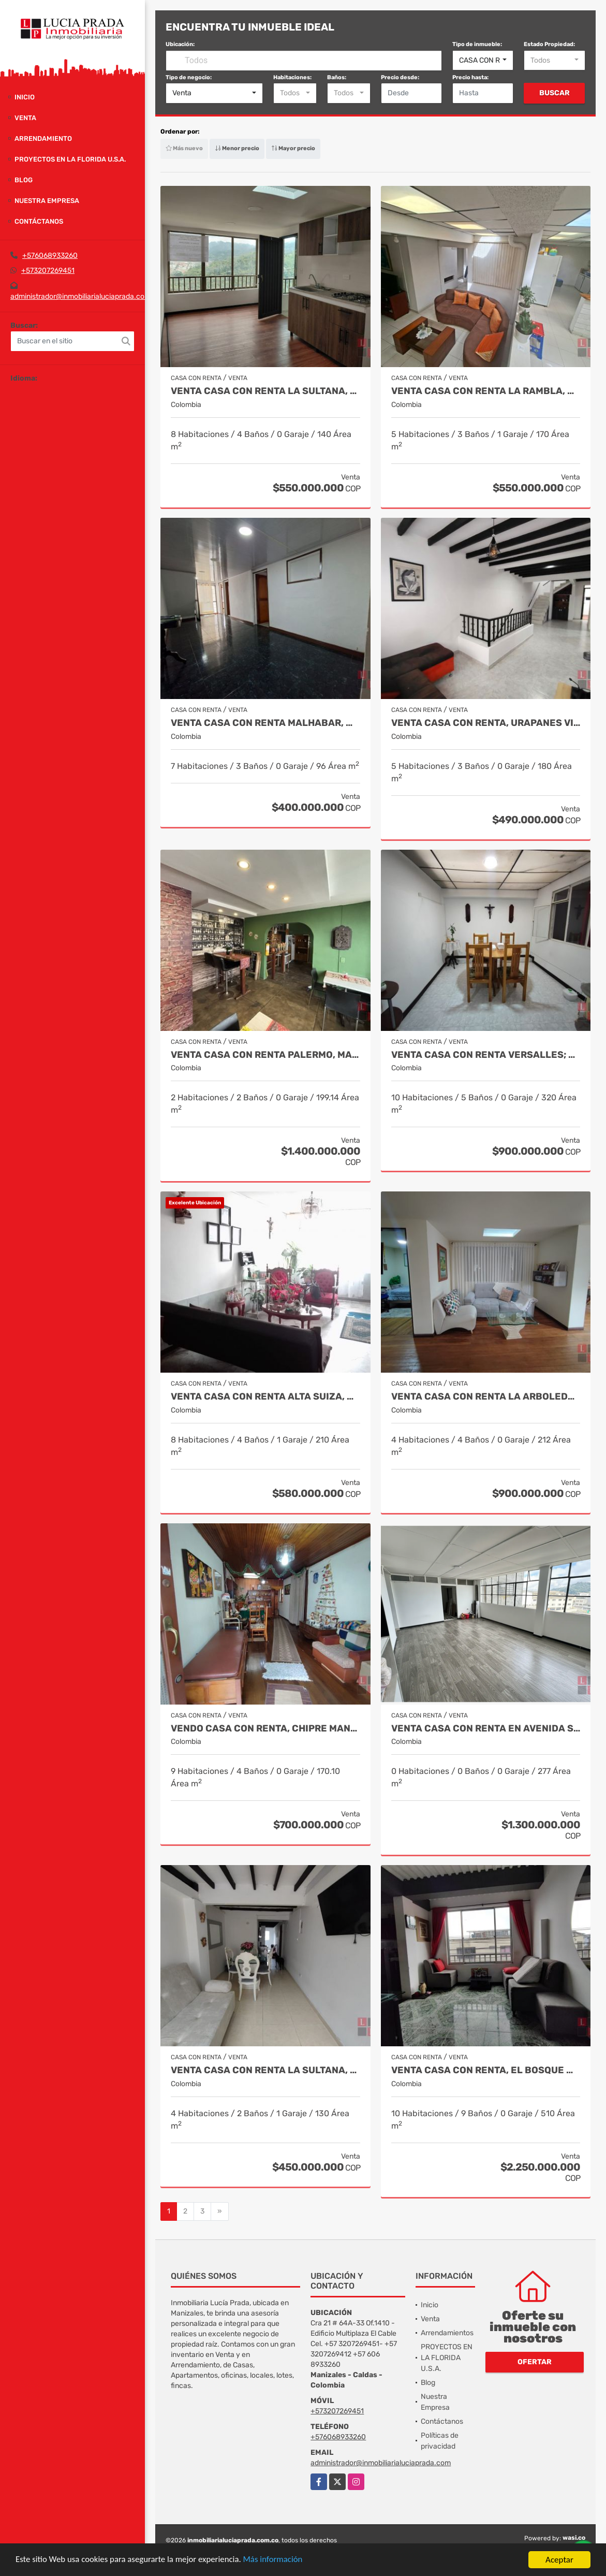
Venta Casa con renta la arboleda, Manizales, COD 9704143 (486, 1396)
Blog (23, 180)
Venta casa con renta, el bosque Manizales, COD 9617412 (486, 2070)
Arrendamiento (43, 138)
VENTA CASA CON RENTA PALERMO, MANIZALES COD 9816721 (265, 1055)
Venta (25, 118)
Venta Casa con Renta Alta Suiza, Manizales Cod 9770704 (265, 1396)
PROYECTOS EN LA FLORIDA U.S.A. (70, 159)
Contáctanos (38, 221)
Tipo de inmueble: (477, 44)
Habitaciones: (292, 77)
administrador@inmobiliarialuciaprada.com (80, 296)
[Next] (220, 2211)
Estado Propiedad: (549, 44)
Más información (276, 2560)
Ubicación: (180, 44)
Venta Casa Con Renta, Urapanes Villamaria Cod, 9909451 (486, 723)
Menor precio (237, 148)
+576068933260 (50, 255)
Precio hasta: (470, 77)
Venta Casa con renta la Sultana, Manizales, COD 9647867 (265, 2070)
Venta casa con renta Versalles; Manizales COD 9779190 (486, 1055)
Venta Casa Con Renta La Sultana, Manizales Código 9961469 (265, 391)
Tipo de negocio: (189, 77)
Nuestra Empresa (46, 201)
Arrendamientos (447, 2332)
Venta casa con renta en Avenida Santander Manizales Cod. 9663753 (486, 1728)
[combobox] (482, 60)
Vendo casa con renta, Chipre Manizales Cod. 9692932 (265, 1728)
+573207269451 (48, 270)
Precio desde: (400, 77)
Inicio (24, 97)
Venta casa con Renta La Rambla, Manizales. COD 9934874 (486, 391)
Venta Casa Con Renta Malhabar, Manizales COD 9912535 (265, 723)
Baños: (336, 77)
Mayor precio (293, 148)
